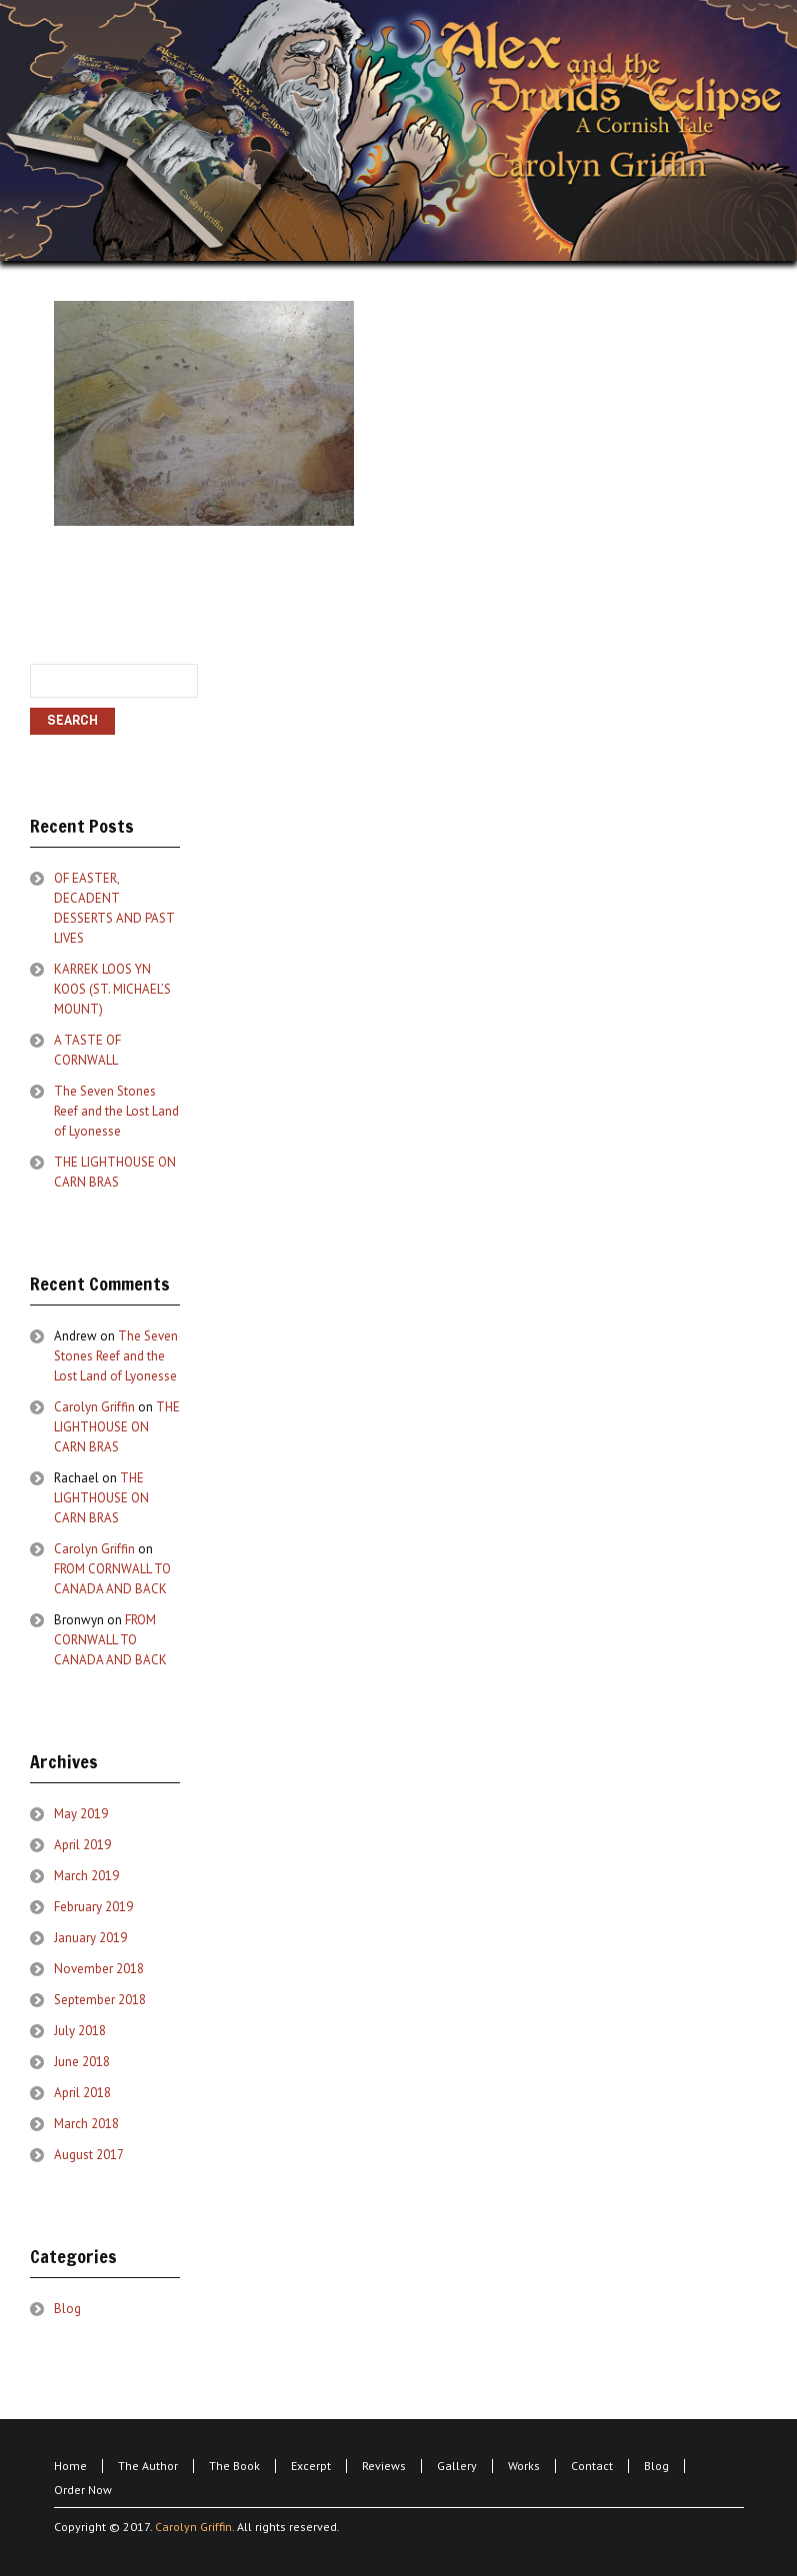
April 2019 (82, 1844)
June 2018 (82, 2061)
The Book (234, 2465)
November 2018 (99, 1968)
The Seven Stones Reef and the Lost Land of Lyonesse (116, 1111)
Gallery (457, 2465)
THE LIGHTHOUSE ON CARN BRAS (117, 1426)
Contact (592, 2465)
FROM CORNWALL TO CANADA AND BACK (110, 1639)
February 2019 (93, 1906)
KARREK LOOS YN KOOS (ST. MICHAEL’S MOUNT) (112, 989)
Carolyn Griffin (94, 1406)
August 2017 (89, 2154)
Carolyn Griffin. (194, 2526)
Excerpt (311, 2465)
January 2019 (90, 1937)
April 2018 (82, 2092)
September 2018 (100, 1999)
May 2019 (81, 1813)
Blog (67, 2308)
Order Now (83, 2489)
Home (70, 2465)
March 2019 (86, 1875)
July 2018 (80, 2030)
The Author (148, 2465)
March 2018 (86, 2123)
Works (524, 2465)
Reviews (384, 2465)
